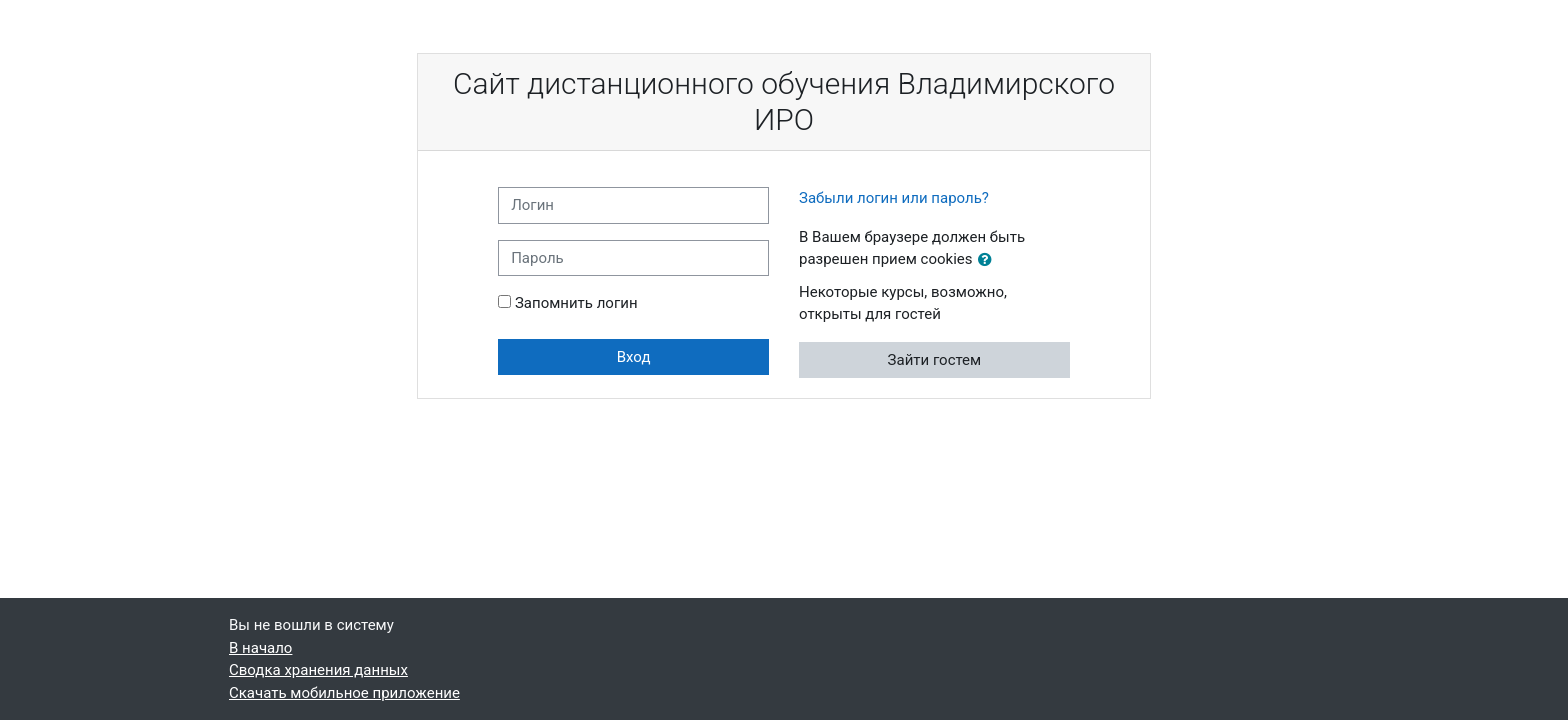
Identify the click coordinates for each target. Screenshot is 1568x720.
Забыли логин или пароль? (894, 198)
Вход (634, 357)
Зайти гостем (935, 360)
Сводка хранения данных (318, 670)
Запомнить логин (576, 303)
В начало (260, 648)
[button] (989, 260)
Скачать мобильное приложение (344, 693)
